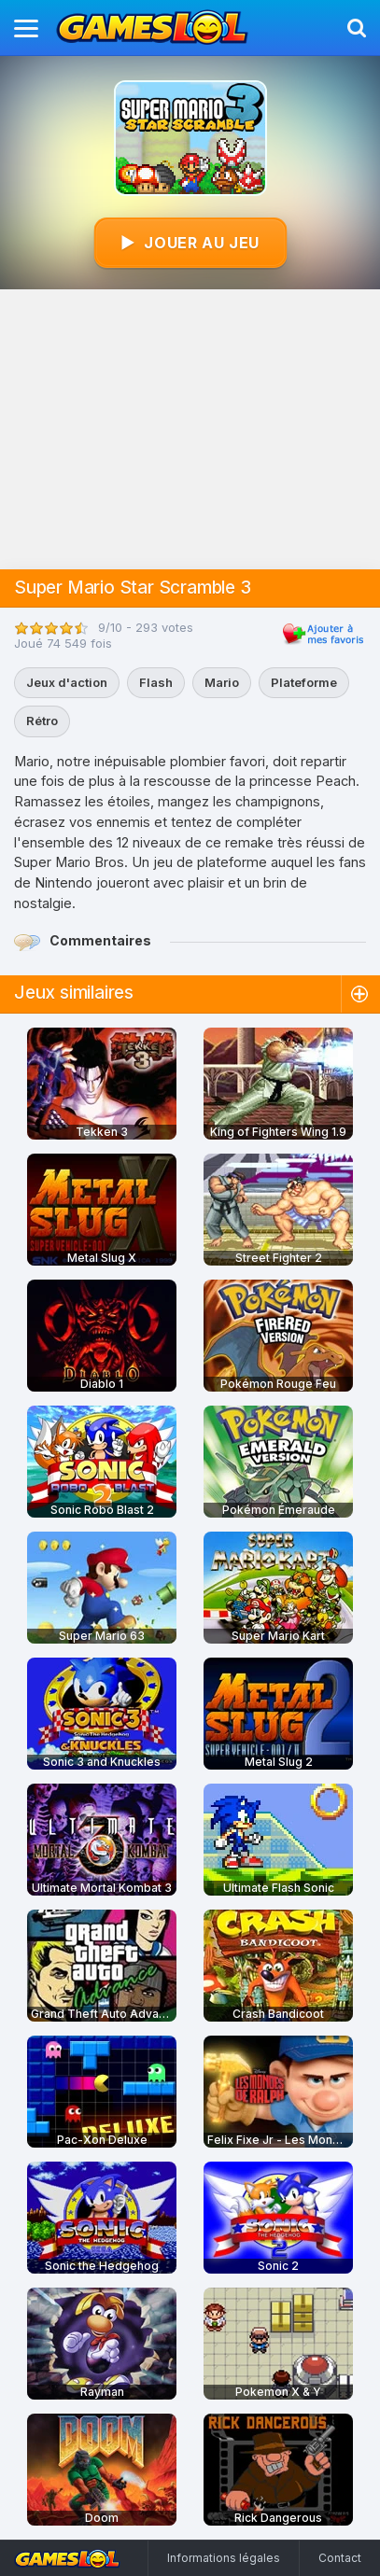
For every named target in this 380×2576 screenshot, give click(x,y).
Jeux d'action (66, 682)
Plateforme (304, 682)
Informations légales (223, 2558)
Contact (339, 2558)
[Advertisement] (190, 429)
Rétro (42, 720)
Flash (156, 682)
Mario (221, 682)
